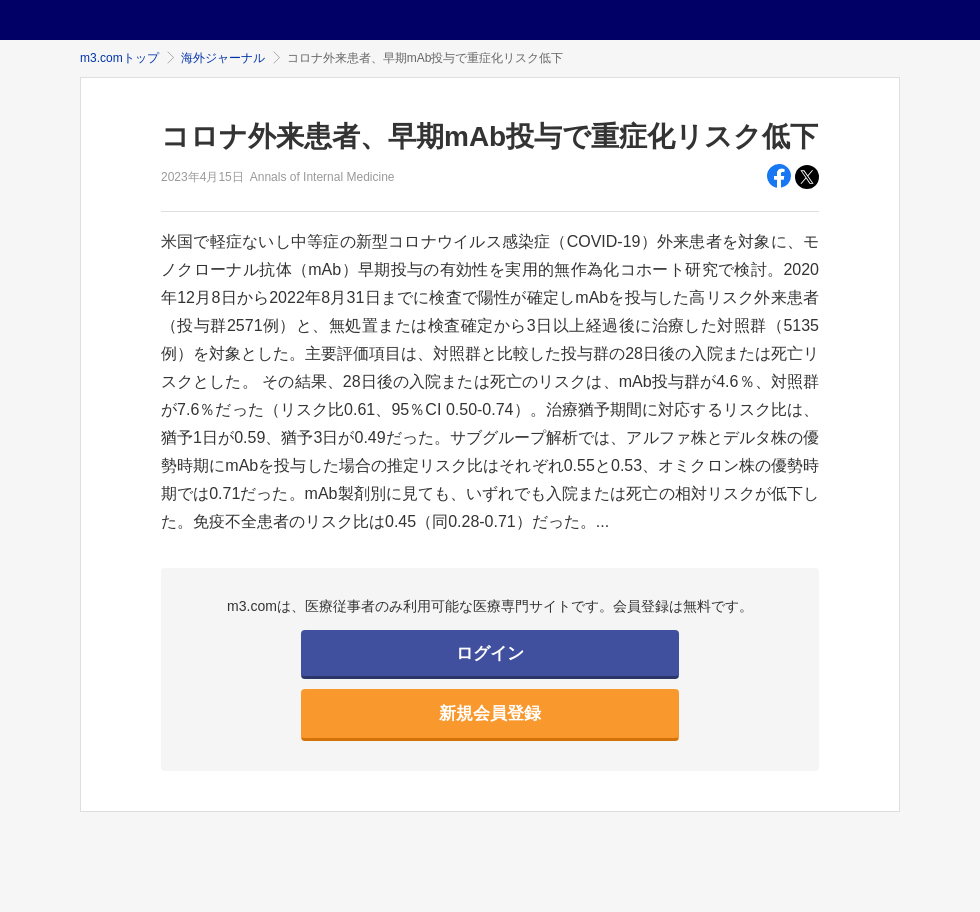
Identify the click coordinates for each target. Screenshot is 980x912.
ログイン (490, 653)
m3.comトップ (119, 58)
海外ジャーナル (223, 58)
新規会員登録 (490, 713)
